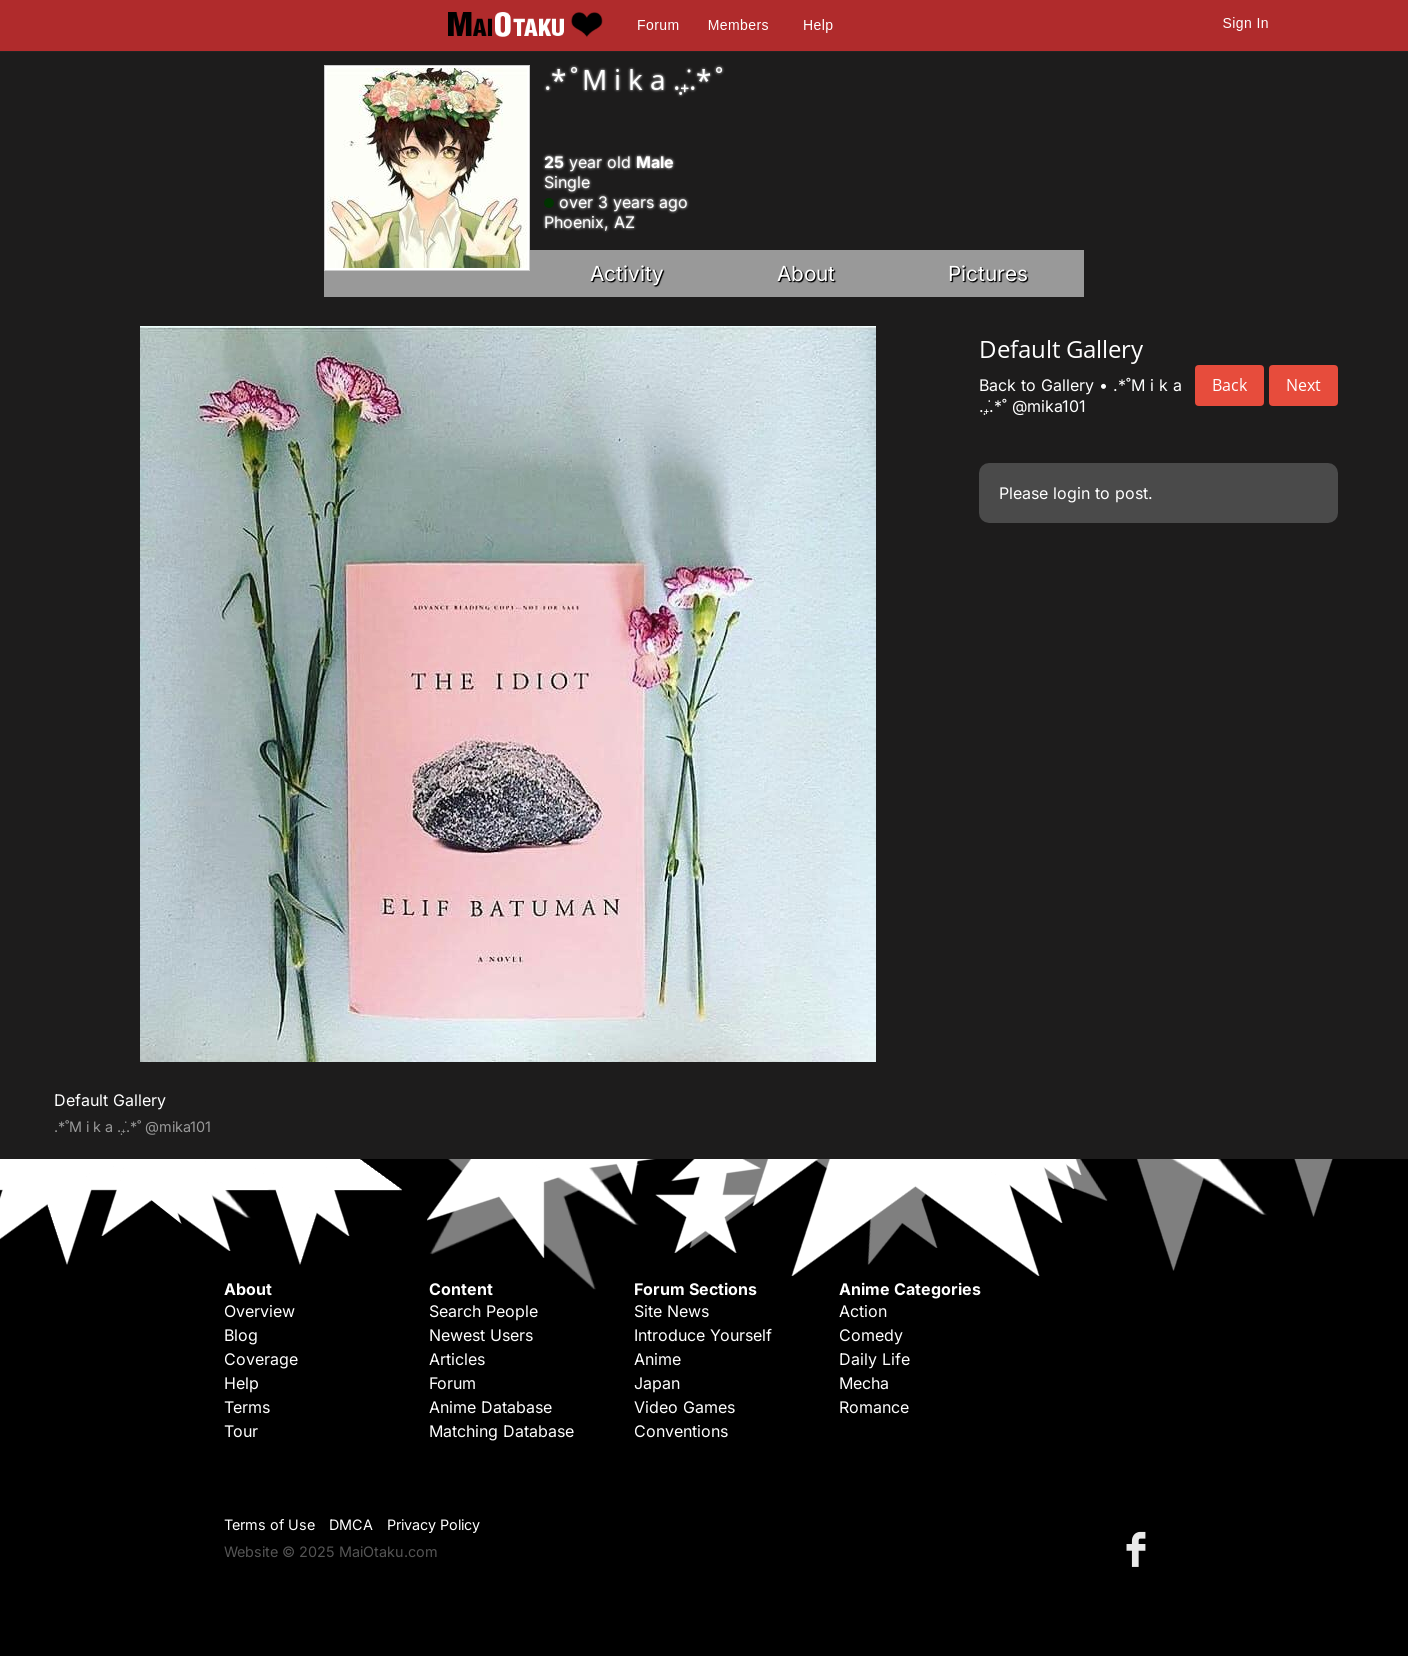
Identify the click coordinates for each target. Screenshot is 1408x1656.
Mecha (864, 1383)
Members (738, 25)
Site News (671, 1311)
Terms (247, 1407)
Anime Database (490, 1407)
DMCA (351, 1524)
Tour (241, 1431)
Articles (457, 1359)
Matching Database (501, 1431)
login (1071, 493)
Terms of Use (269, 1524)
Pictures (988, 273)
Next (1303, 385)
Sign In (1246, 23)
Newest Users (481, 1335)
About (806, 273)
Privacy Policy (433, 1524)
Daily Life (874, 1359)
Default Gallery (110, 1100)
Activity (627, 273)
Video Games (684, 1407)
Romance (874, 1407)
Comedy (871, 1335)
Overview (259, 1311)
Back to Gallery (1036, 385)
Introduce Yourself (703, 1335)
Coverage (261, 1359)
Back (1229, 385)
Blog (241, 1335)
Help (818, 25)
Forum (658, 25)
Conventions (681, 1431)
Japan (657, 1383)
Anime (657, 1359)
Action (863, 1311)
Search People (483, 1311)
